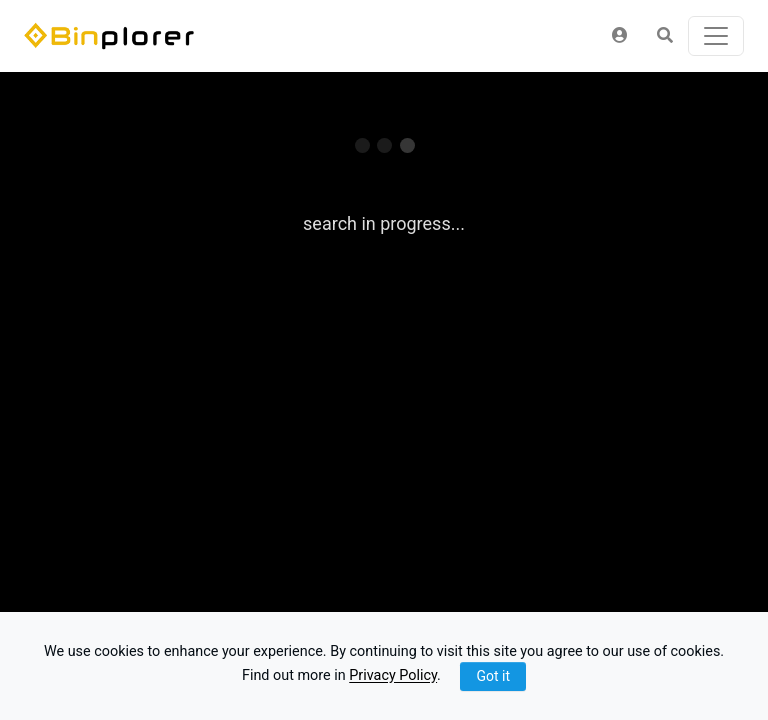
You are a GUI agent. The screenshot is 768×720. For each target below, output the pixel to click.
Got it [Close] (493, 676)
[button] (620, 36)
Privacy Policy (393, 676)
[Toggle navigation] (716, 36)
